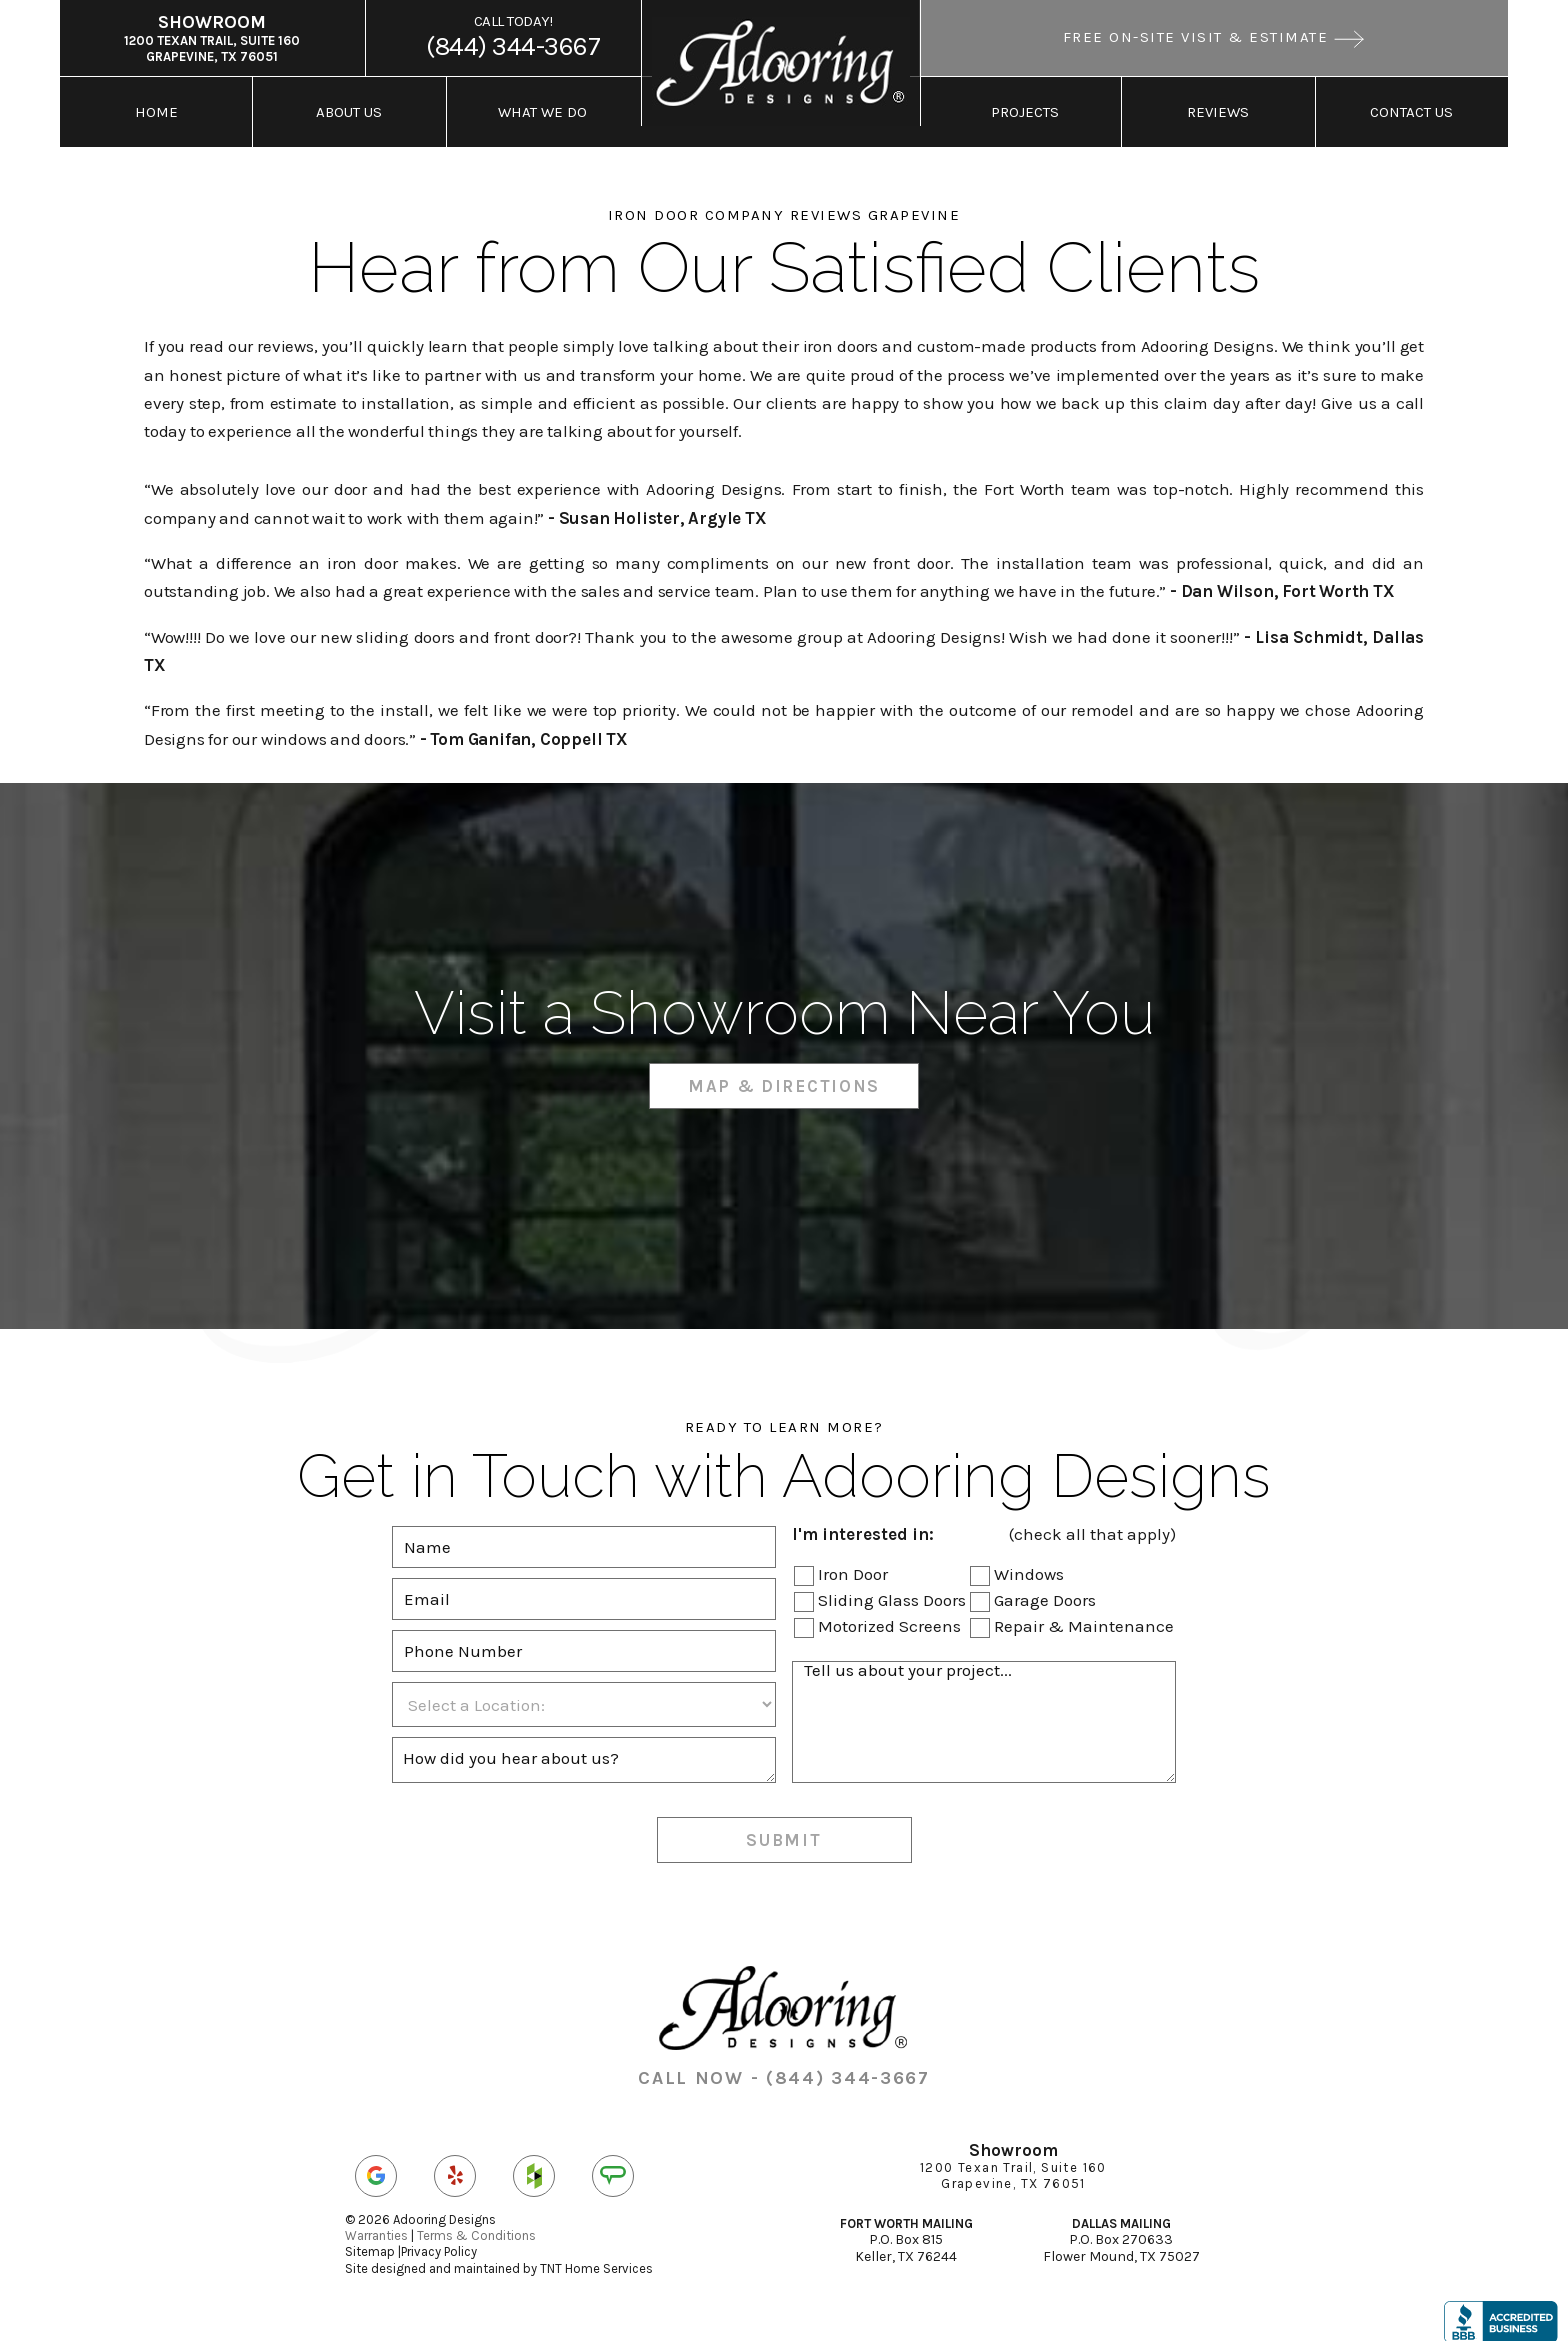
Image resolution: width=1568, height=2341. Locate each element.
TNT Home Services (596, 2256)
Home (156, 109)
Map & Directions (784, 1074)
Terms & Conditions (476, 2223)
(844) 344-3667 (513, 36)
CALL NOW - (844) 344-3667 (784, 2067)
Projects (1025, 109)
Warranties (376, 2223)
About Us (349, 109)
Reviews (1218, 109)
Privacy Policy (439, 2240)
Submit (783, 1828)
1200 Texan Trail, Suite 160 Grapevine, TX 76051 (212, 36)
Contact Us (1411, 109)
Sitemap (370, 2240)
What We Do (542, 109)
